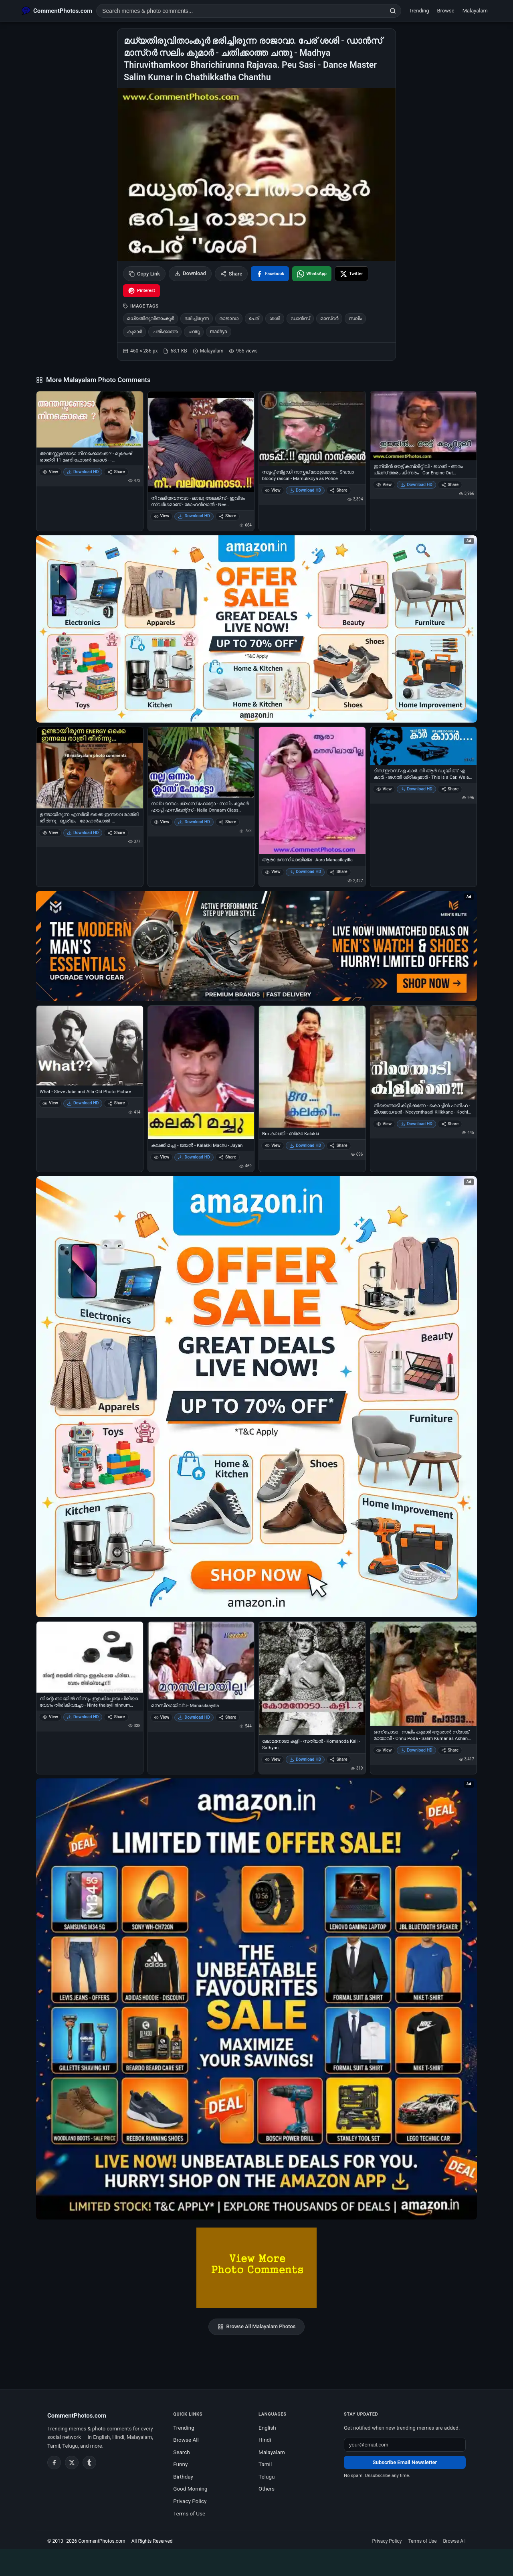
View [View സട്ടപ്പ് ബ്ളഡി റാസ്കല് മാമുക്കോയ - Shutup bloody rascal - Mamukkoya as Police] (273, 490)
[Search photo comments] (241, 10)
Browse (445, 11)
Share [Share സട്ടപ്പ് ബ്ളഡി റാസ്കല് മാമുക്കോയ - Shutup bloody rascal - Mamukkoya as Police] (338, 490)
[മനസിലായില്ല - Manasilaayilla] (201, 1660)
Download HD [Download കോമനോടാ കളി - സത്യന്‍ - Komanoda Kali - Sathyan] (305, 1759)
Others (267, 2488)
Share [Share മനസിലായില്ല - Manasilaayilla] (227, 1717)
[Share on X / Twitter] (351, 273)
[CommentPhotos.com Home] (57, 11)
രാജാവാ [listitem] (228, 318)
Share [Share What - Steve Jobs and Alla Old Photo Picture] (116, 1103)
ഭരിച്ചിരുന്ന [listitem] (196, 318)
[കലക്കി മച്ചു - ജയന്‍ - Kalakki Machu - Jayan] (201, 1073)
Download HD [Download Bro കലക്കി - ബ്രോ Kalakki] (305, 1145)
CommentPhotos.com (101, 2541)
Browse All (186, 2439)
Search (181, 2452)
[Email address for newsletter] (405, 2445)
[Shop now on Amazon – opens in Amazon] (256, 1396)
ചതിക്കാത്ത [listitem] (165, 331)
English (267, 2427)
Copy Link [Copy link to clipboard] (144, 274)
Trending (419, 11)
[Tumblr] (89, 2462)
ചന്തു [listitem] (194, 331)
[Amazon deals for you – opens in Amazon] (256, 946)
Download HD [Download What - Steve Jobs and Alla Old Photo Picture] (83, 1103)
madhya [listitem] (218, 331)
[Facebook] (54, 2462)
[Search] (393, 10)
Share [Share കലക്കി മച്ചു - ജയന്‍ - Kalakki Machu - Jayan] (227, 1157)
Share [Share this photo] (231, 274)
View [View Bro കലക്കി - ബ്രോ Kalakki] (273, 1145)
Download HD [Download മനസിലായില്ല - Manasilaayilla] (194, 1717)
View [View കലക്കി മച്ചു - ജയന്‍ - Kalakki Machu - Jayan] (162, 1157)
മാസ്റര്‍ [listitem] (329, 318)
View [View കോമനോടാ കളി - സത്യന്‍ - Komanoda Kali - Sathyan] (273, 1759)
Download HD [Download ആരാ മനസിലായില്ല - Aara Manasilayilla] (305, 871)
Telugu (267, 2476)
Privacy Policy (189, 2501)
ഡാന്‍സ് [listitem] (300, 318)
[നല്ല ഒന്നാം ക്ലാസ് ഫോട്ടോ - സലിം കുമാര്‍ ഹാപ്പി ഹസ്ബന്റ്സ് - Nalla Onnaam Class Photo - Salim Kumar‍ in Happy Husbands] (201, 762)
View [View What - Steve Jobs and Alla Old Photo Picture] (50, 1103)
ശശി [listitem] (274, 318)
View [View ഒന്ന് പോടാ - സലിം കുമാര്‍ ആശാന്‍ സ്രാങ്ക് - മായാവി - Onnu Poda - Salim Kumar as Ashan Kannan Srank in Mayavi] (384, 1750)
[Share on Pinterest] (141, 290)
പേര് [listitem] (254, 318)
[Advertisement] (256, 2561)
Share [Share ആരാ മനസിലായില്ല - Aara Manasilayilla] (338, 871)
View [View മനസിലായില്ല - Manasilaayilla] (162, 1717)
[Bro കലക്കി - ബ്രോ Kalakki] (312, 1067)
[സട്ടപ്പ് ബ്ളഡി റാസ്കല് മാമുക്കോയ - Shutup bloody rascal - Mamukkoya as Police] (312, 428)
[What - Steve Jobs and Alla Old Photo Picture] (89, 1045)
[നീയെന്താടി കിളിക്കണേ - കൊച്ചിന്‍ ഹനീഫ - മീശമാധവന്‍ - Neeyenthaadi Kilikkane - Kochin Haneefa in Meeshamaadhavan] (423, 1053)
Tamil (265, 2464)
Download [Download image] (190, 273)
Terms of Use (189, 2513)
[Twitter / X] (72, 2462)
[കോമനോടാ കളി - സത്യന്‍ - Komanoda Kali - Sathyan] (312, 1678)
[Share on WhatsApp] (311, 273)
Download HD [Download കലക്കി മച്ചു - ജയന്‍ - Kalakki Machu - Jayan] (194, 1157)
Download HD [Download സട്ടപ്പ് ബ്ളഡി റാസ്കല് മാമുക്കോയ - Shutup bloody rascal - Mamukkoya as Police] (305, 490)
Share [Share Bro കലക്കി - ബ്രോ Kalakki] (338, 1145)
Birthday (183, 2476)
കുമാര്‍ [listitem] (134, 331)
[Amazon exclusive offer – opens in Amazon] (256, 1999)
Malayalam (475, 11)
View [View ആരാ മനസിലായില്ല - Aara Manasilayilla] (273, 871)
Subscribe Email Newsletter (405, 2462)
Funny (180, 2464)
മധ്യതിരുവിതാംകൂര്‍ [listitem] (150, 318)
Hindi (265, 2439)
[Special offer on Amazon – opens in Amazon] (256, 629)
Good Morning (190, 2488)
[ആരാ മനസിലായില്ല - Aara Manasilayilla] (312, 790)
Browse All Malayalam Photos (257, 2326)
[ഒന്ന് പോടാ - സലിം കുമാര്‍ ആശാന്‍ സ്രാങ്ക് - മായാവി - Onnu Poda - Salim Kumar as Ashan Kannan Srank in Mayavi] (423, 1674)
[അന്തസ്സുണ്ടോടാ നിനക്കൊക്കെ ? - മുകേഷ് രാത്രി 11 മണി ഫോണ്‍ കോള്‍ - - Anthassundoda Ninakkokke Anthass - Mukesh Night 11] (89, 419)
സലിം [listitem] (355, 318)
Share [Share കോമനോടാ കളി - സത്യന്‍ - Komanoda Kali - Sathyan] (338, 1759)
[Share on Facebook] (270, 273)
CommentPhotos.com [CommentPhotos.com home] (76, 2415)
